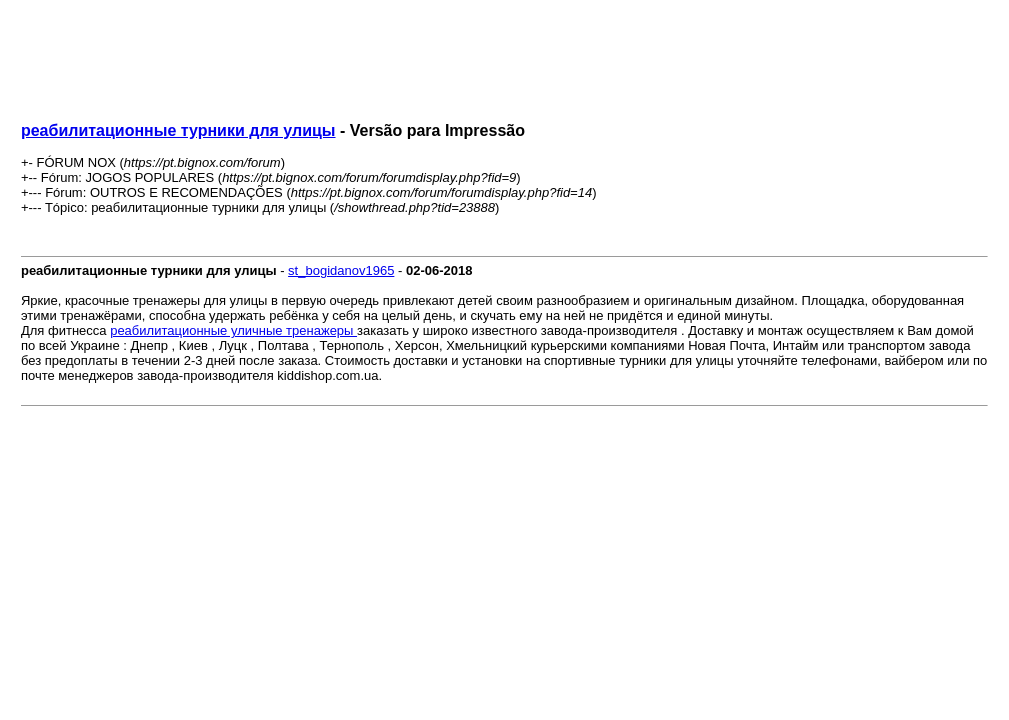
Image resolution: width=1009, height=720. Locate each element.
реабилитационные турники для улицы (178, 130)
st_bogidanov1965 (341, 270)
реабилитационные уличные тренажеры (233, 330)
